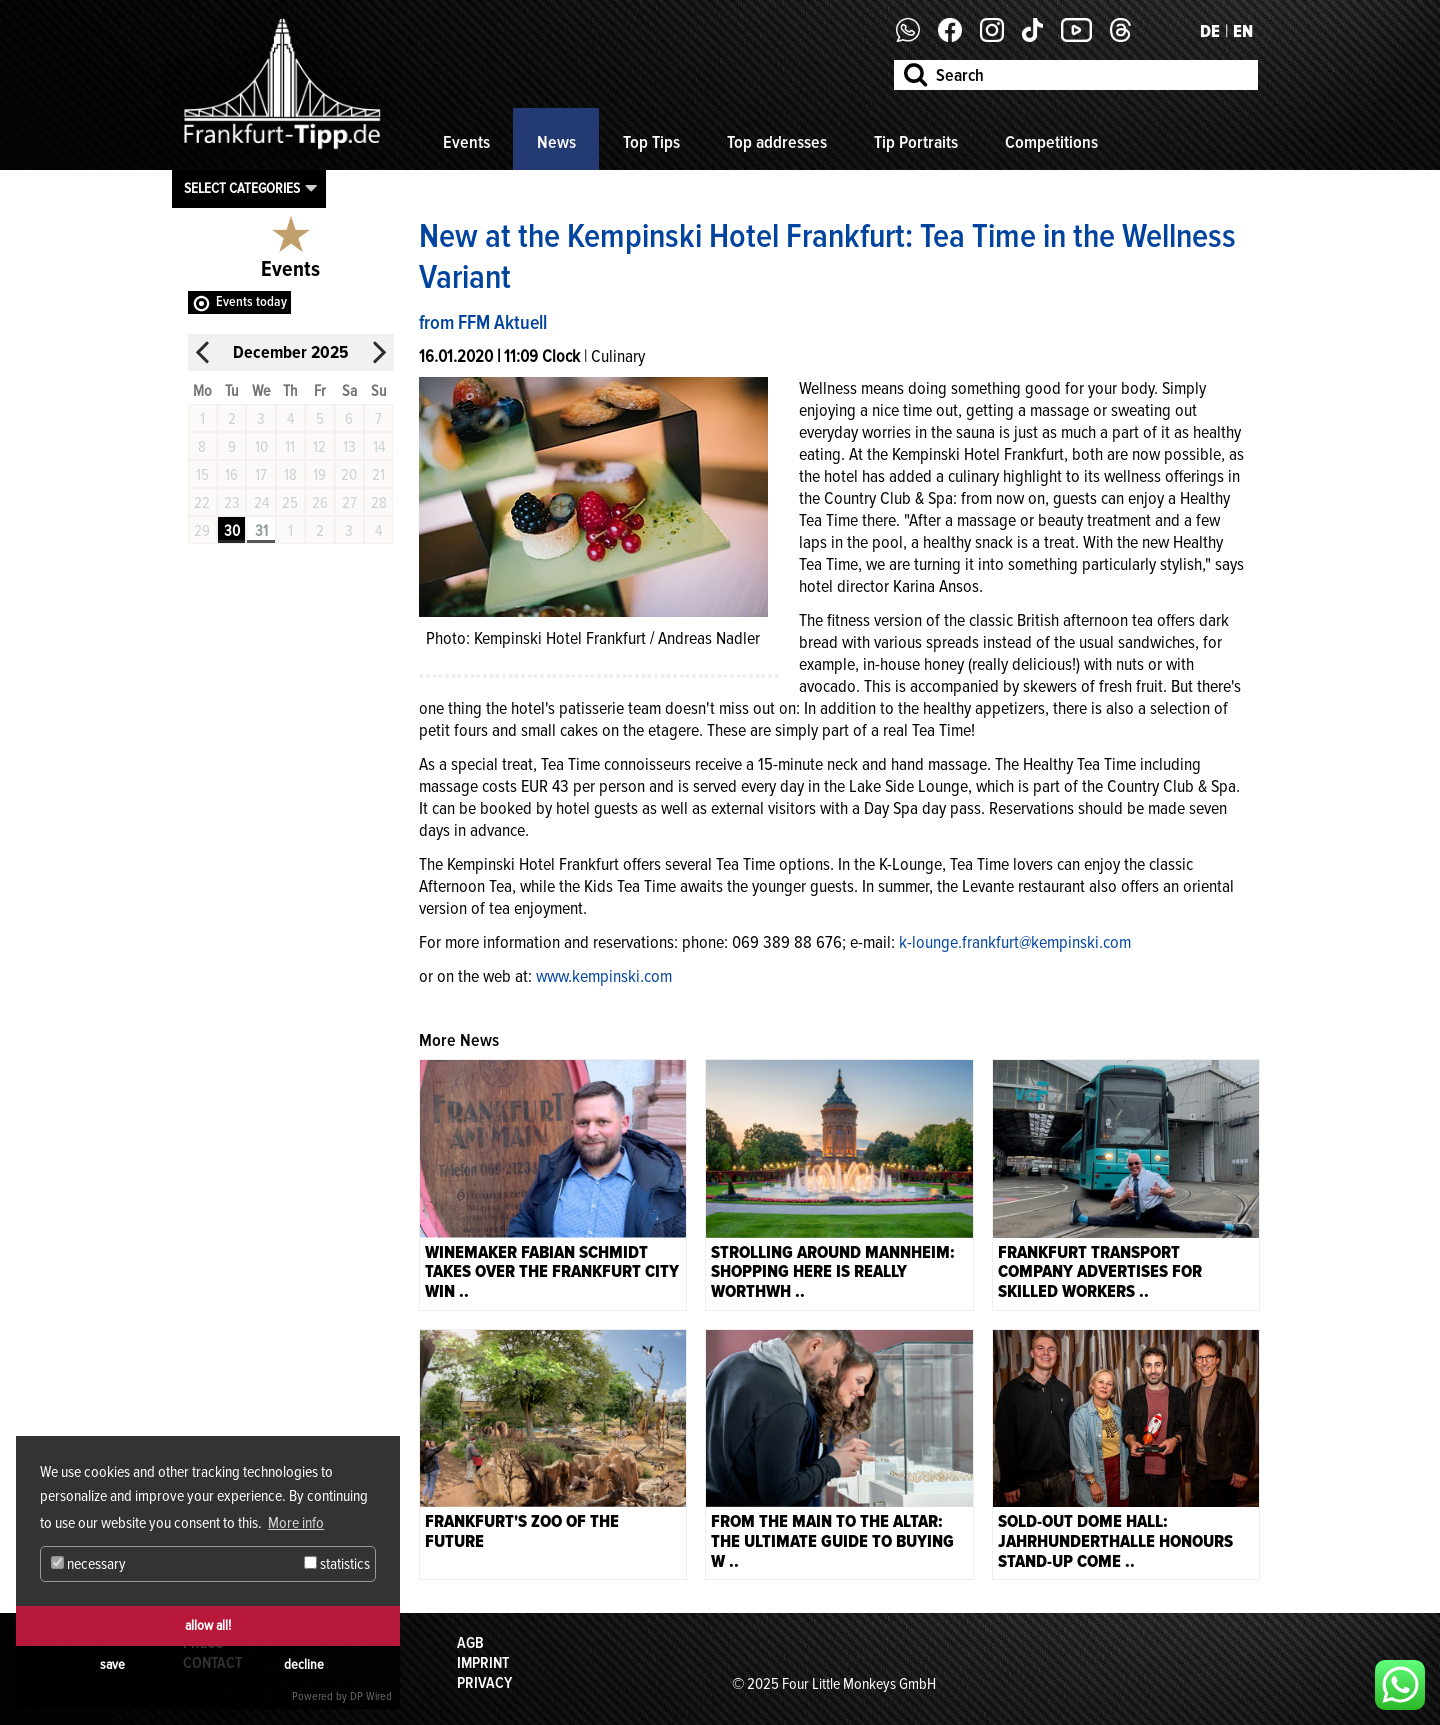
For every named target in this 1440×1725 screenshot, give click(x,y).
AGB (470, 1643)
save (112, 1664)
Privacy (484, 1683)
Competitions (1051, 142)
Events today (251, 301)
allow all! (208, 1625)
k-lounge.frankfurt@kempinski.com (1015, 942)
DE (1210, 31)
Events (466, 142)
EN (1243, 31)
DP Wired (371, 1696)
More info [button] (296, 1523)
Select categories (242, 188)
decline (304, 1664)
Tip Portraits (916, 142)
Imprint (483, 1663)
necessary (88, 1564)
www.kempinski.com (604, 976)
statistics (337, 1564)
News (556, 142)
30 (232, 531)
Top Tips (651, 142)
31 (261, 531)
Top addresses (777, 142)
